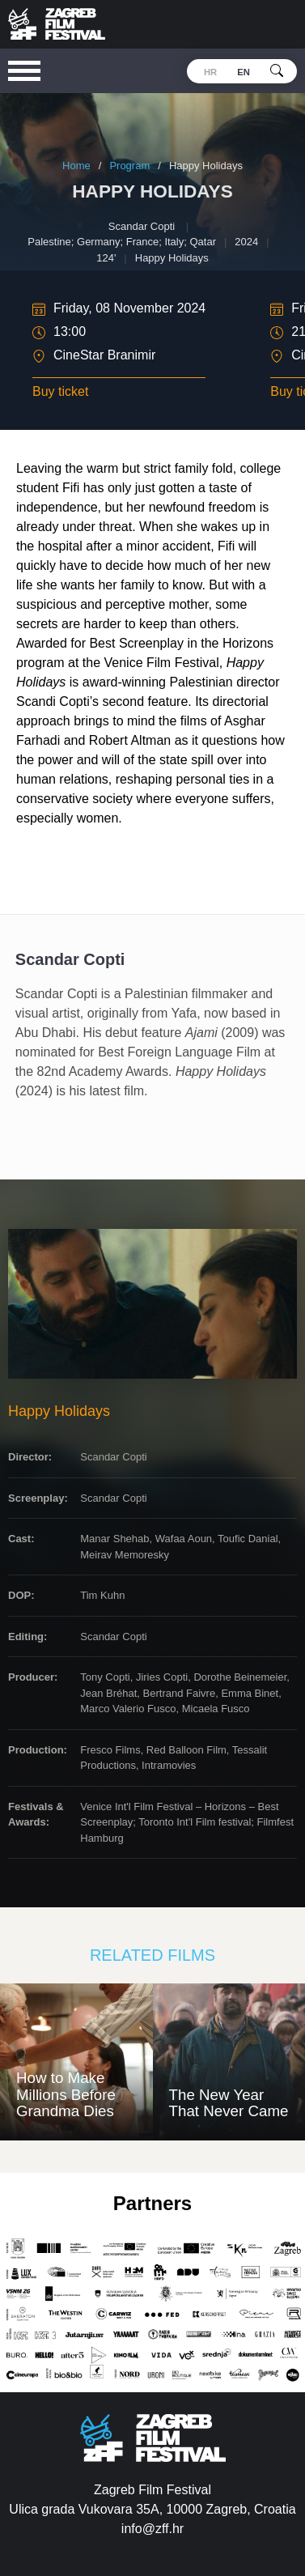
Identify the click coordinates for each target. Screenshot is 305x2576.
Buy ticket (60, 391)
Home (76, 165)
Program (129, 165)
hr (210, 72)
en (243, 72)
